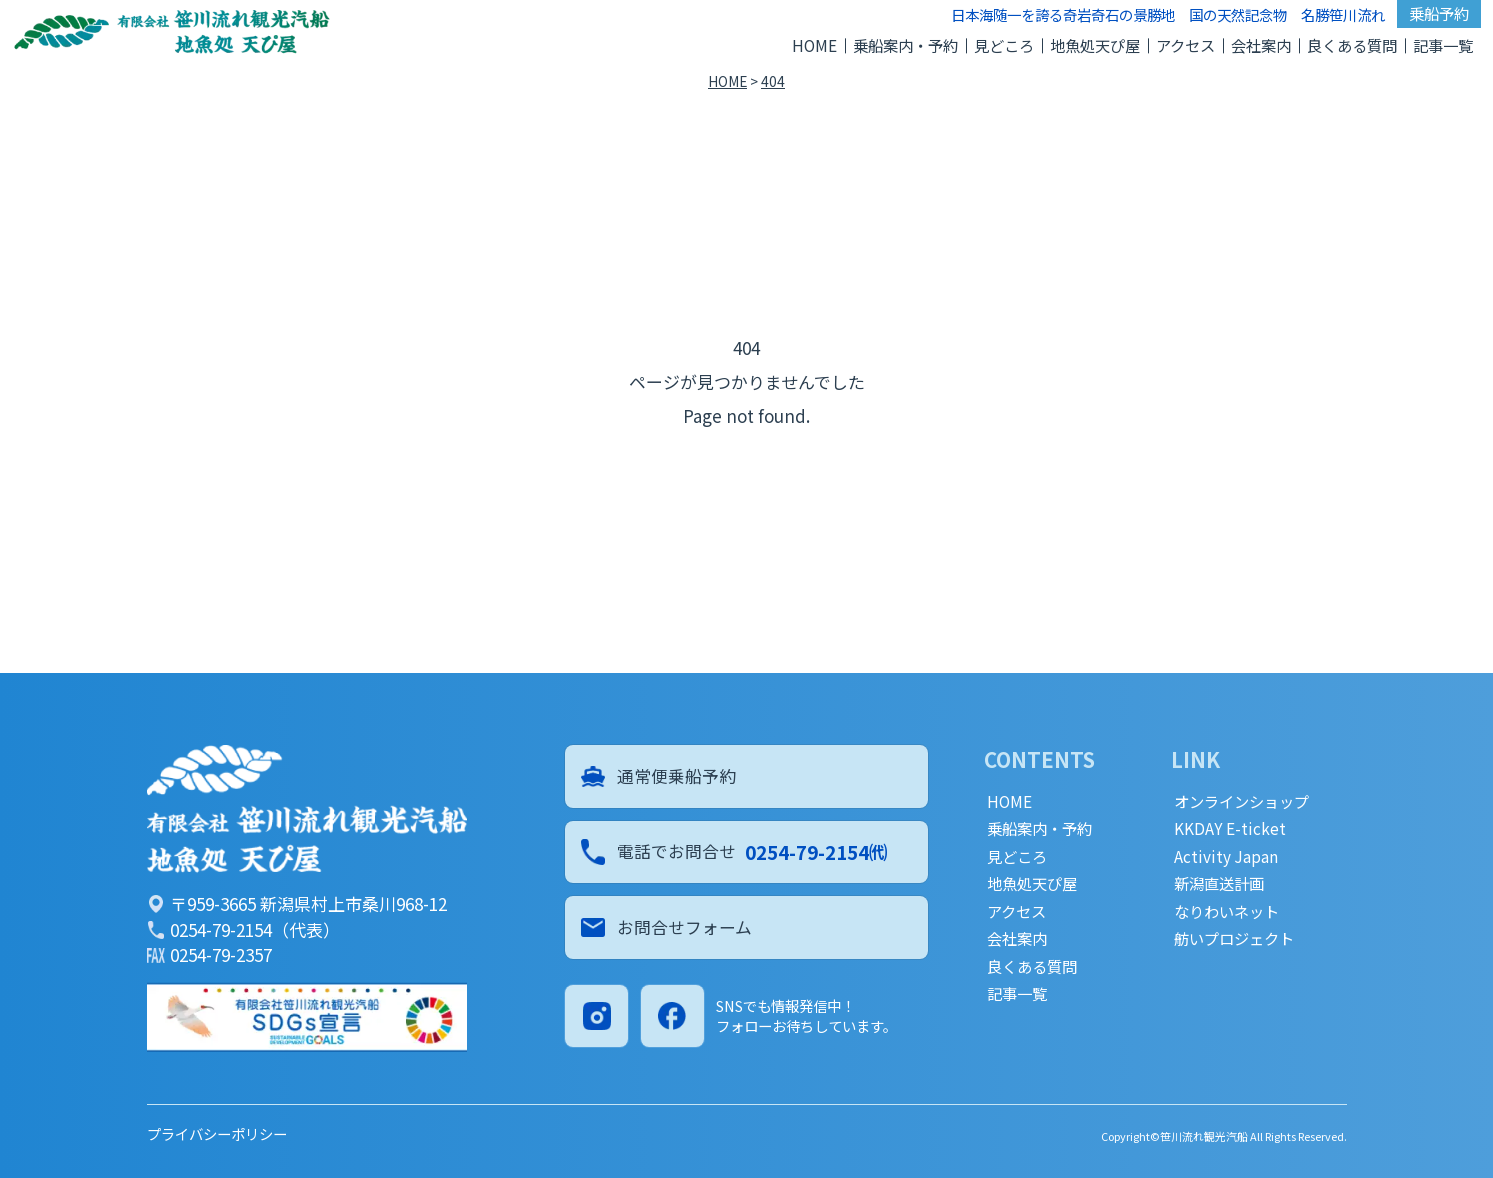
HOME (814, 45)
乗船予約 (1439, 13)
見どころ (1004, 45)
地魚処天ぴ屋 (1095, 45)
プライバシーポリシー (217, 1133)
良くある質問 (1352, 45)
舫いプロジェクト (1234, 938)
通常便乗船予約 (659, 776)
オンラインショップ (1241, 801)
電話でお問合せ (735, 853)
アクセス (1185, 45)
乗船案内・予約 (905, 45)
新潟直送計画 (1219, 883)
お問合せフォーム (667, 930)
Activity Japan (1226, 856)
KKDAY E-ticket (1230, 828)
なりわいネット (1226, 911)
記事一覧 (1443, 45)
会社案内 (1261, 45)
